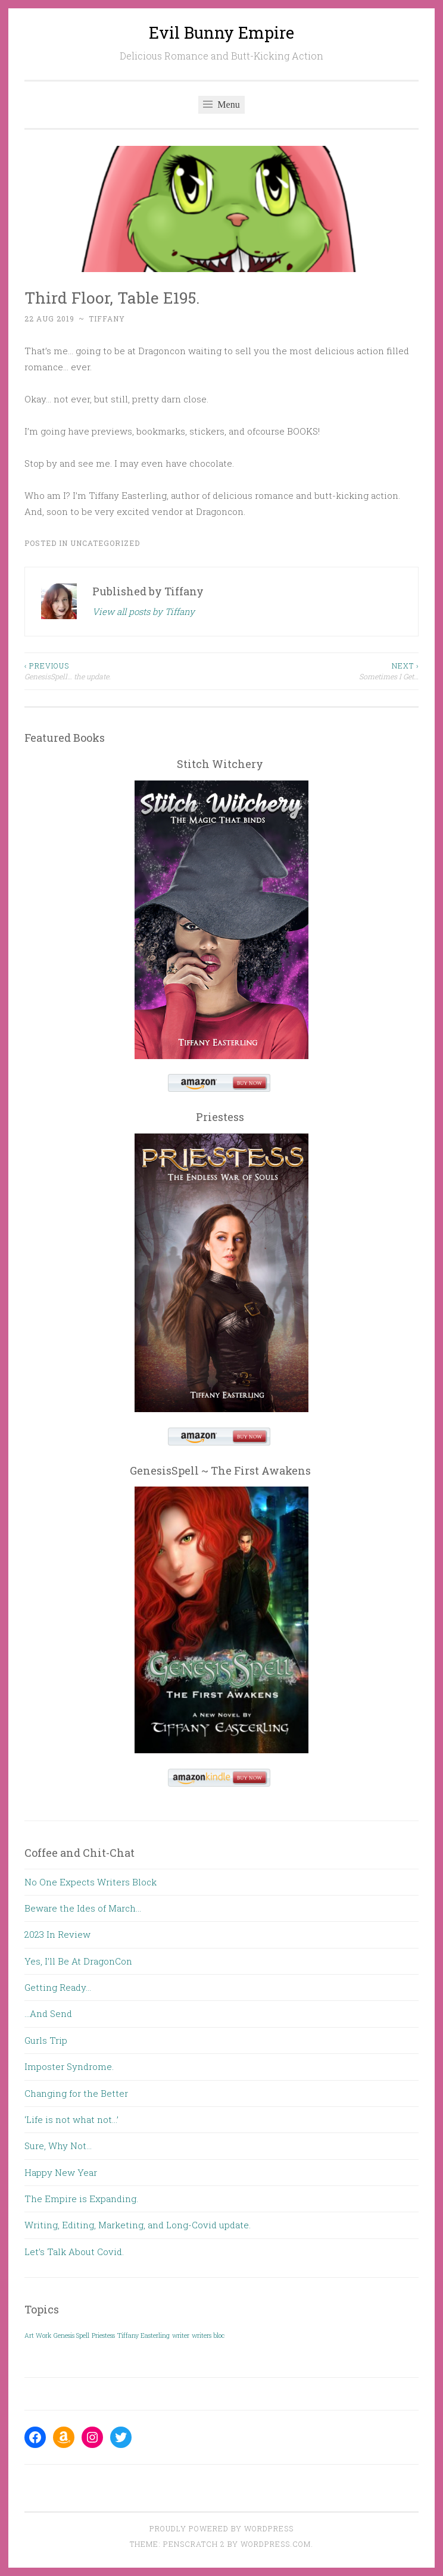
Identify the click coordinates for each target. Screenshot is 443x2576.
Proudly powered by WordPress (221, 2528)
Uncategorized (105, 543)
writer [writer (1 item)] (180, 2335)
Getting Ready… (57, 1987)
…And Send (48, 2013)
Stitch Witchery (220, 764)
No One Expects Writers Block (90, 1882)
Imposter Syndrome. (69, 2066)
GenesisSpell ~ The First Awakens (220, 1470)
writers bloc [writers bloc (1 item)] (208, 2335)
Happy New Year (60, 2172)
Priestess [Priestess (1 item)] (103, 2335)
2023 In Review (57, 1934)
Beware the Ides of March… (82, 1908)
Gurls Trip (45, 2040)
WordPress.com (276, 2544)
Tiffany (107, 318)
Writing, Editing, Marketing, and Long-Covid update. (137, 2225)
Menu (221, 104)
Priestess (220, 1117)
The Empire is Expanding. (81, 2199)
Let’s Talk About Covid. (74, 2251)
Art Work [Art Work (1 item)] (37, 2335)
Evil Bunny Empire (221, 32)
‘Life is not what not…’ (71, 2119)
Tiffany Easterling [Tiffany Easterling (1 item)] (143, 2335)
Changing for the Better (76, 2093)
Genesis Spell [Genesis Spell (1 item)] (71, 2335)
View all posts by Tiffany (143, 611)
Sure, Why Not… (58, 2146)
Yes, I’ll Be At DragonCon (78, 1961)
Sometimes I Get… (320, 670)
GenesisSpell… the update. (123, 670)
